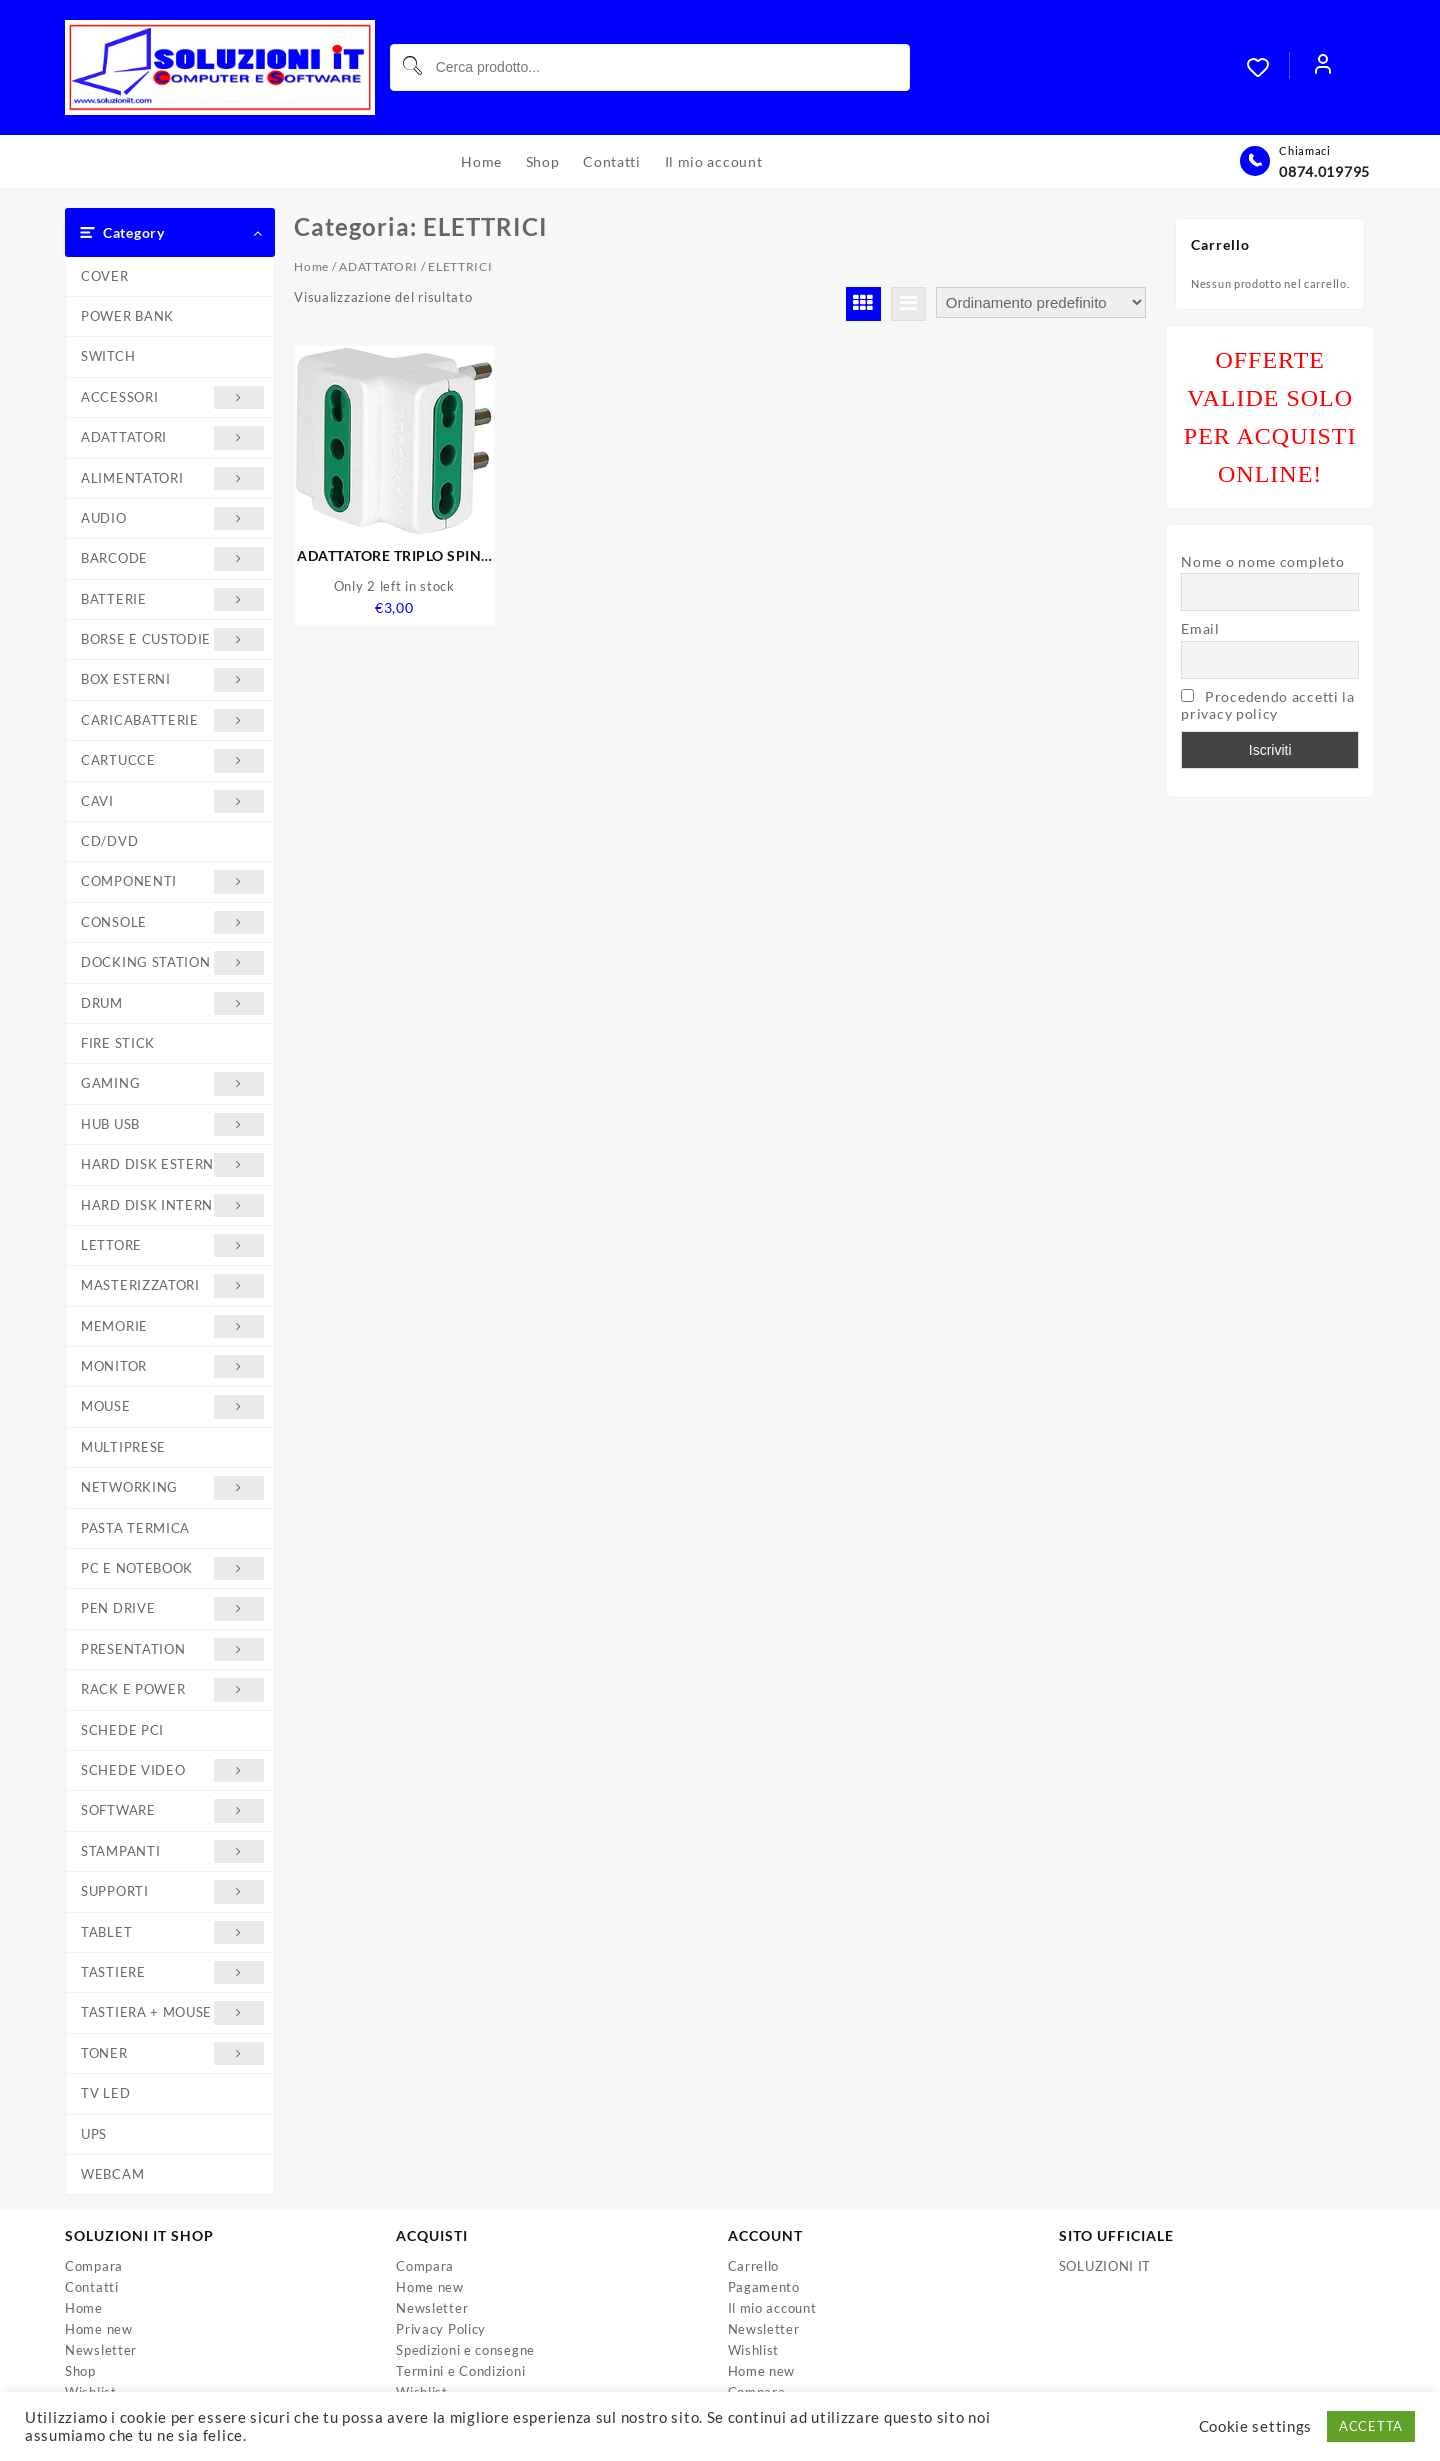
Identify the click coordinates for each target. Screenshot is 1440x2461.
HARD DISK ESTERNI (172, 1164)
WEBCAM (112, 2174)
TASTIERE (172, 1972)
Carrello (754, 2266)
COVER (105, 276)
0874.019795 (1324, 171)
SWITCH (108, 356)
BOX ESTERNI (172, 679)
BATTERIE (172, 599)
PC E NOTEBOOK (172, 1568)
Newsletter (101, 2350)
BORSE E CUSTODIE (172, 639)
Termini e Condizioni (460, 2371)
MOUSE (172, 1406)
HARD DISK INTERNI (172, 1205)
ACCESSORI (172, 397)
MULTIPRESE (123, 1447)
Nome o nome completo (1262, 561)
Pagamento (764, 2287)
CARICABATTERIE (172, 720)
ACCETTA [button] (1371, 2426)
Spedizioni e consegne (465, 2350)
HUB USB (172, 1124)
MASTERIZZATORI (172, 1285)
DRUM (172, 1003)
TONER (172, 2053)
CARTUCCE (172, 760)
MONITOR (172, 1366)
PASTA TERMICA (135, 1528)
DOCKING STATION (172, 962)
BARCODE (172, 558)
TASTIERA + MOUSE (172, 2012)
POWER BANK (127, 316)
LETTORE (172, 1245)
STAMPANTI (172, 1851)
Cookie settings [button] (1256, 2426)
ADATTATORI (172, 437)
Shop (80, 2371)
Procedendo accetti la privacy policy (1267, 705)
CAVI (172, 801)
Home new (99, 2329)
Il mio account (772, 2308)
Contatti (92, 2287)
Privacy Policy (441, 2329)
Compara (94, 2266)
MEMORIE (172, 1326)
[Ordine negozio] (1041, 302)
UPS (94, 2134)
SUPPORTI (172, 1891)
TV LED (105, 2093)
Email (1200, 628)
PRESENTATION (172, 1649)
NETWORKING (172, 1487)
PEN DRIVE (172, 1608)
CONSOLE (172, 922)
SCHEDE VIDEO (172, 1770)
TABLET (172, 1932)
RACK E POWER (172, 1689)
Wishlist (754, 2350)
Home (311, 266)
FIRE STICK (118, 1043)
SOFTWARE (172, 1810)
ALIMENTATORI (172, 478)
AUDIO (172, 518)
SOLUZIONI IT (1105, 2266)
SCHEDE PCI (122, 1730)
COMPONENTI (172, 881)
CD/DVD (109, 841)
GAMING (172, 1083)
